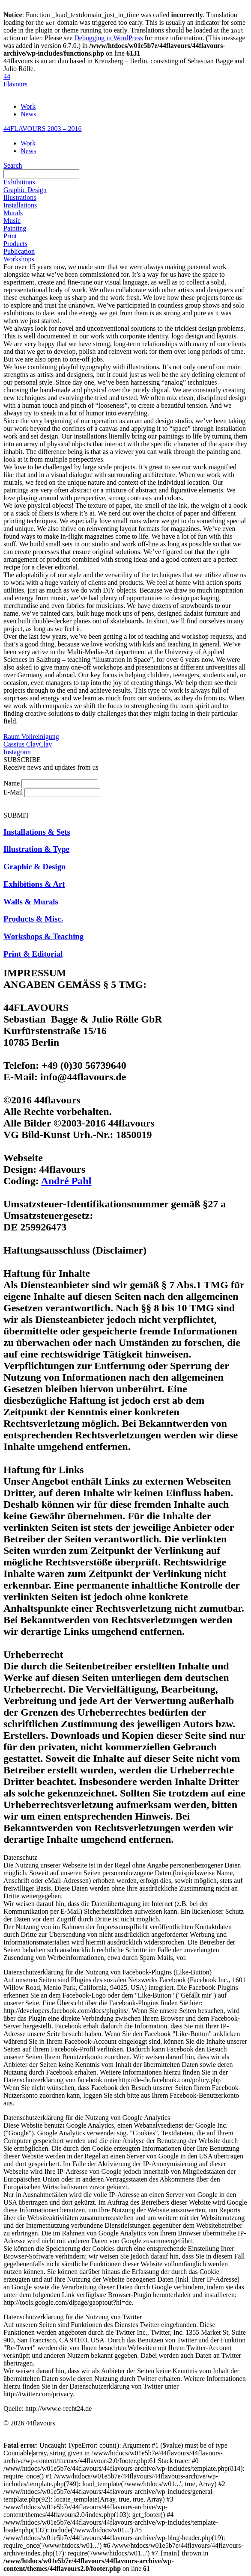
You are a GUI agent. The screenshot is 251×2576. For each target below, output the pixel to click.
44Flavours (15, 80)
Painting (14, 228)
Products (15, 243)
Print (10, 236)
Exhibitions (19, 182)
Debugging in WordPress (108, 38)
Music (12, 220)
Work (28, 106)
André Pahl (66, 1180)
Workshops (18, 259)
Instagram (17, 752)
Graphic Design (25, 189)
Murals (13, 212)
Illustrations (19, 197)
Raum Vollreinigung (31, 736)
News (28, 114)
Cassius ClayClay (27, 744)
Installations (20, 205)
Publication (19, 251)
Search (12, 165)
